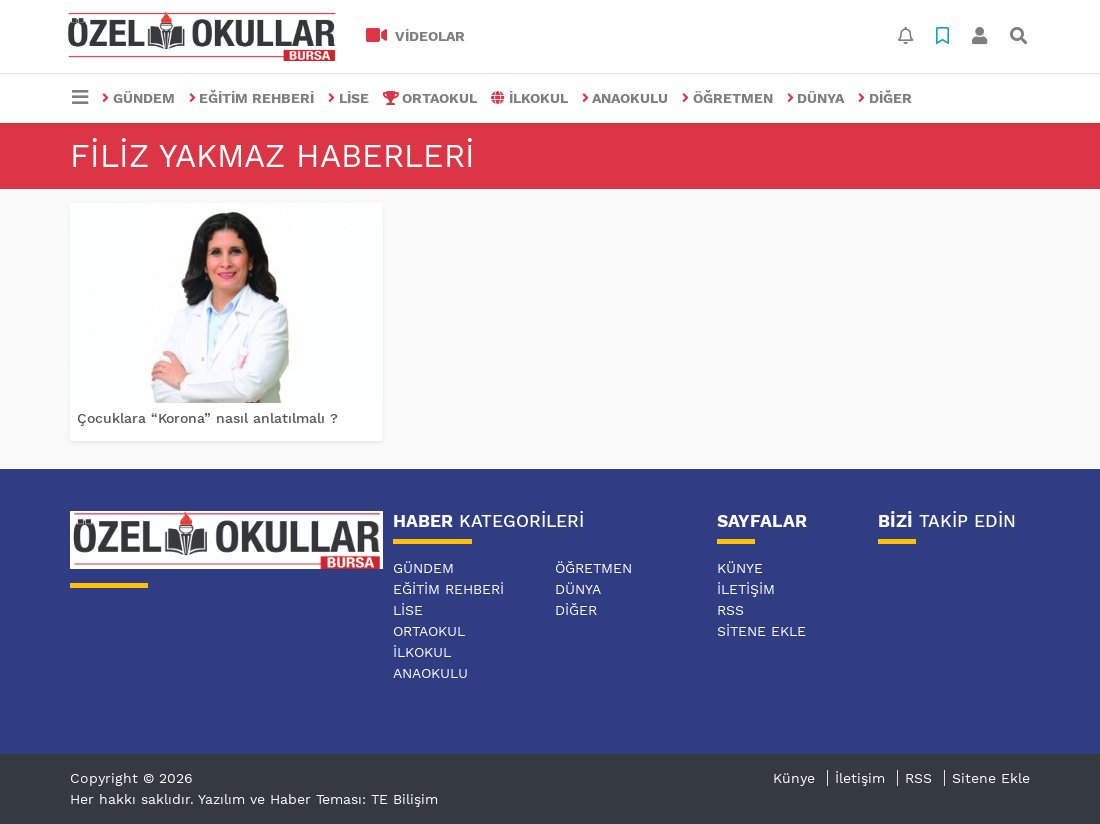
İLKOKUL (529, 98)
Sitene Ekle (761, 631)
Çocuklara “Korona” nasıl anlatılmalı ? (207, 418)
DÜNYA (816, 98)
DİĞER (885, 98)
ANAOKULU (625, 98)
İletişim (746, 589)
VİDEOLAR (415, 36)
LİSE (348, 98)
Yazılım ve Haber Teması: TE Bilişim (318, 799)
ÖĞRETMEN (727, 98)
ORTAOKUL (430, 98)
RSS (730, 610)
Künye (740, 568)
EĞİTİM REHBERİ (252, 98)
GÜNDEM (138, 98)
